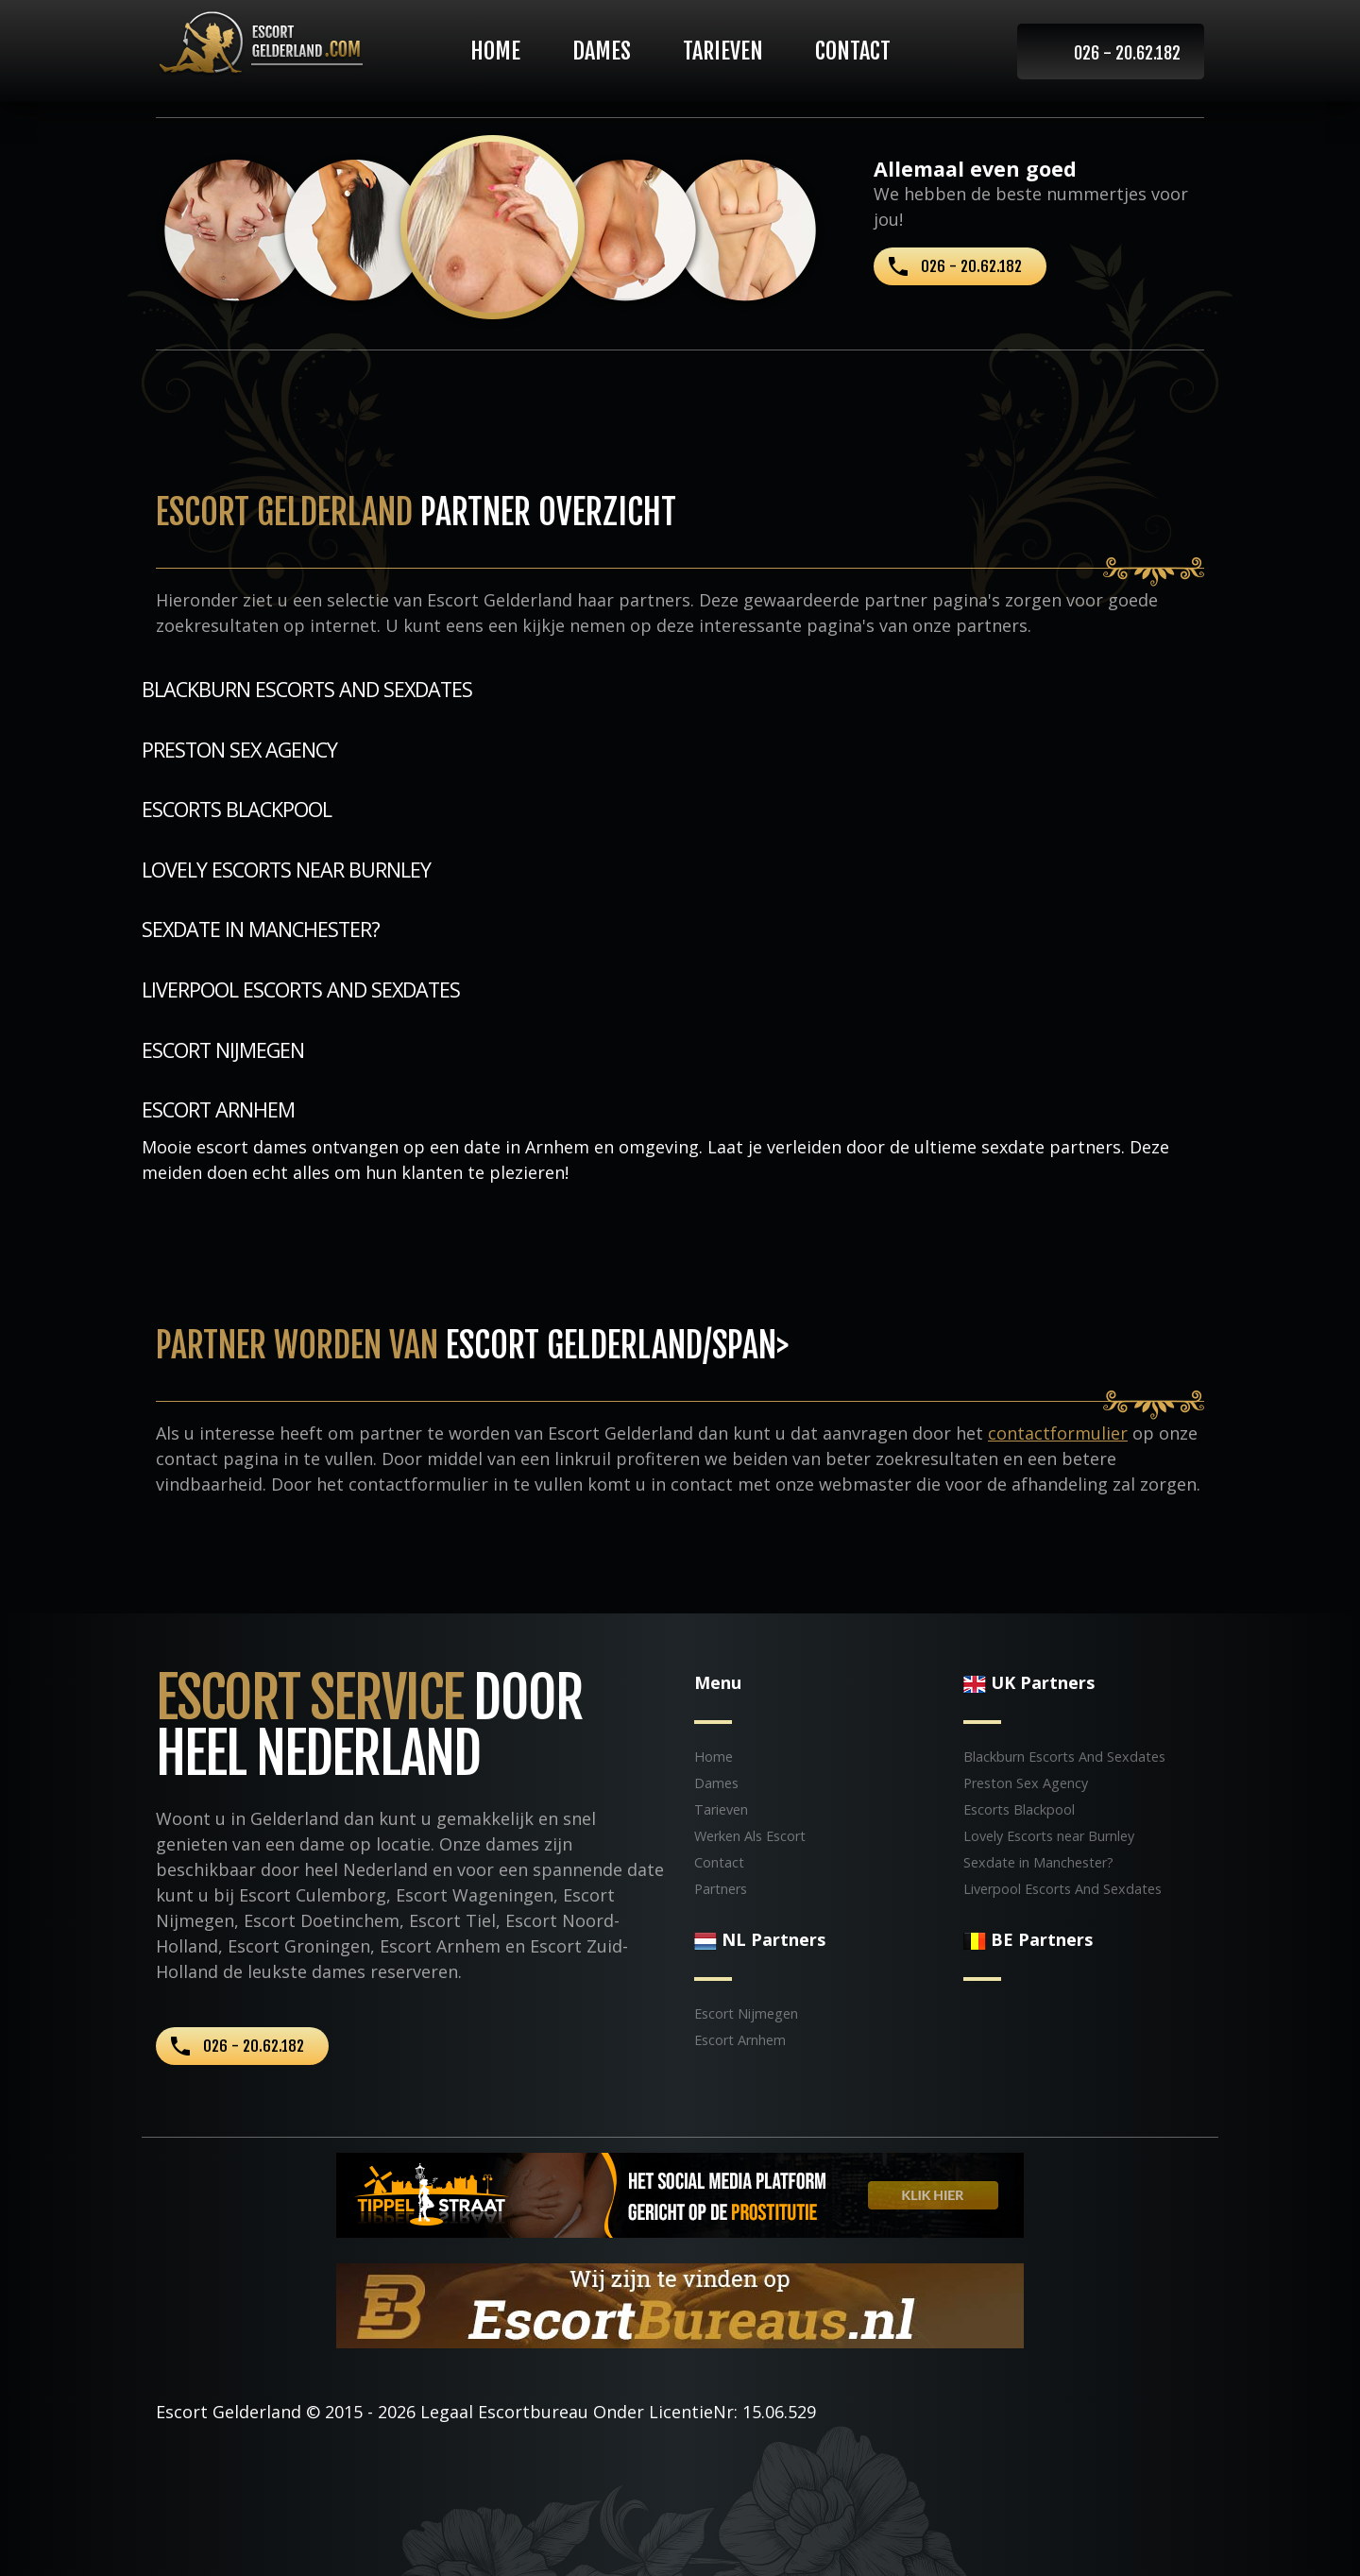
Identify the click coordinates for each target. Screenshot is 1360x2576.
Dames (601, 51)
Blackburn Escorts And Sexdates (307, 689)
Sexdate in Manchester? (261, 929)
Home (495, 51)
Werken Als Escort (750, 1836)
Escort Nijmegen (223, 1050)
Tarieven (723, 51)
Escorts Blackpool (237, 809)
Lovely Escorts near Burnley (286, 869)
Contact (853, 51)
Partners (720, 1889)
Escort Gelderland (228, 2411)
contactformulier (1058, 1433)
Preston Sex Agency (239, 749)
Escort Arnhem (218, 1109)
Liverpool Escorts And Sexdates (301, 989)
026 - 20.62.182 (1127, 53)
